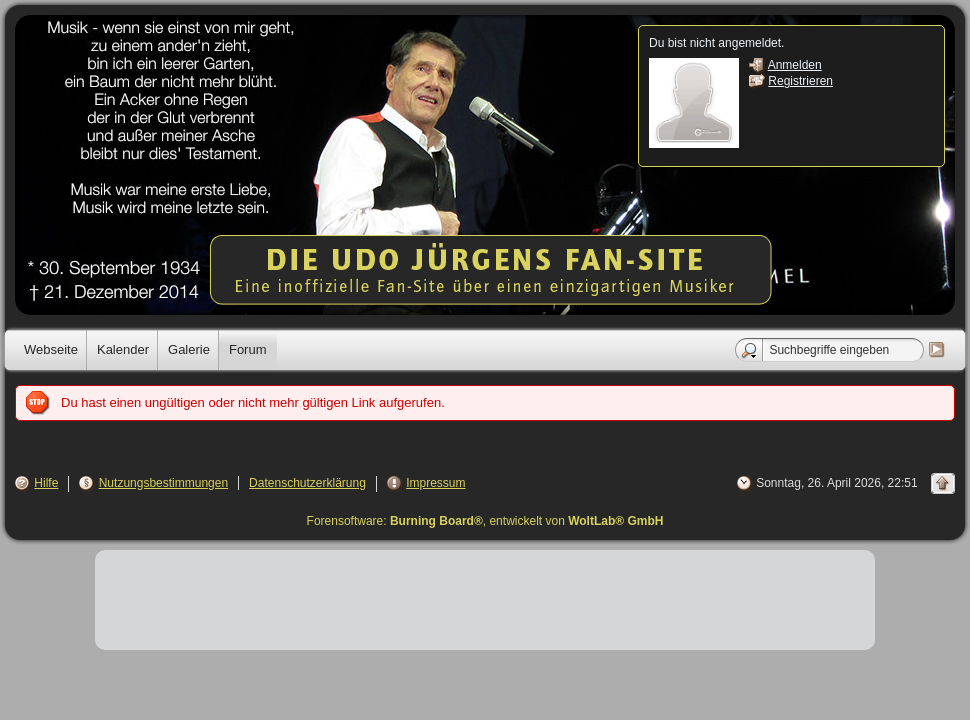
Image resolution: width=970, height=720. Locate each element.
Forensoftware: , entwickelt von (485, 521)
